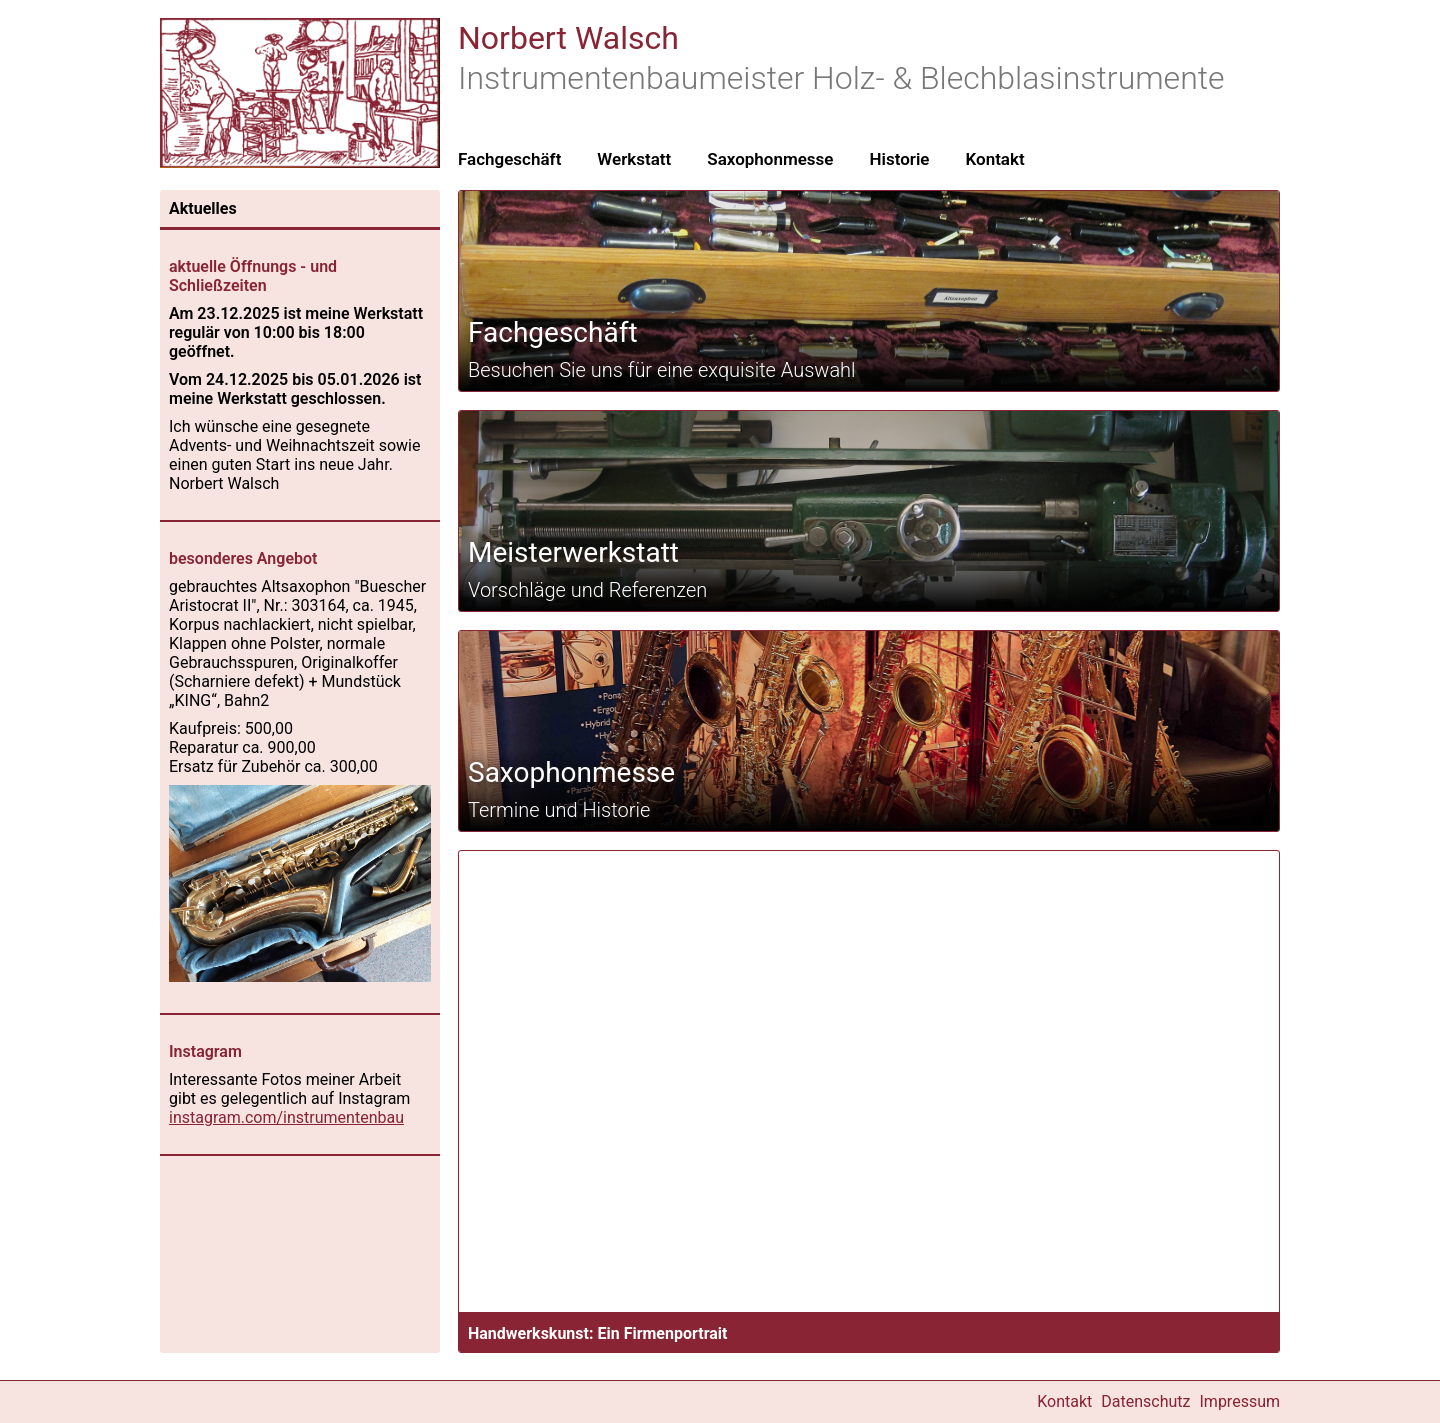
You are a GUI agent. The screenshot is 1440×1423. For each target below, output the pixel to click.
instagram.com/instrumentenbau (286, 1117)
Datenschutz (1145, 1401)
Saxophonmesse (770, 159)
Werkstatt (634, 159)
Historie (899, 159)
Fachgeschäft (509, 159)
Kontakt (994, 159)
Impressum (1240, 1401)
